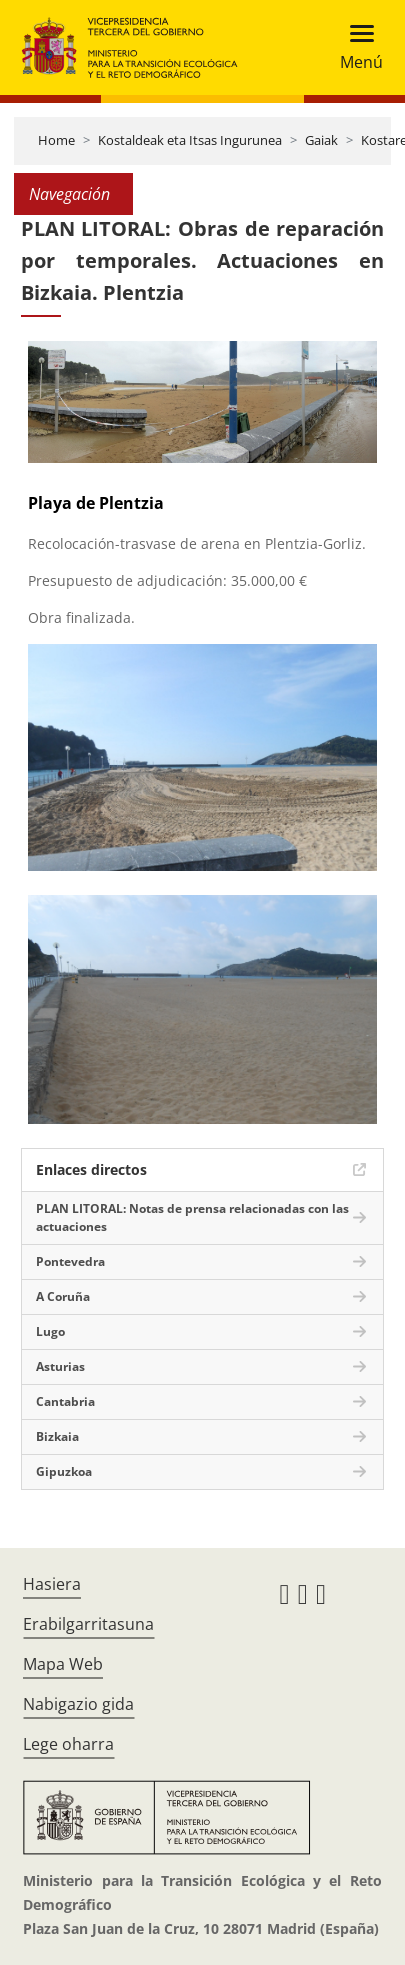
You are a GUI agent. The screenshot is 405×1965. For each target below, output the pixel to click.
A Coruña (63, 1296)
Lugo (50, 1331)
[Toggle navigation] (355, 47)
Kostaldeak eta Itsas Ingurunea (190, 140)
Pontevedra (70, 1261)
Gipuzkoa (64, 1471)
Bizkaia (57, 1436)
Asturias (60, 1366)
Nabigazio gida (78, 1704)
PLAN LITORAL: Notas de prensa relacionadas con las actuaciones (192, 1217)
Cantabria (65, 1401)
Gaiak (321, 140)
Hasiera (52, 1584)
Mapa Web (63, 1664)
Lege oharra (68, 1744)
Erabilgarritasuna (88, 1624)
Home (56, 140)
